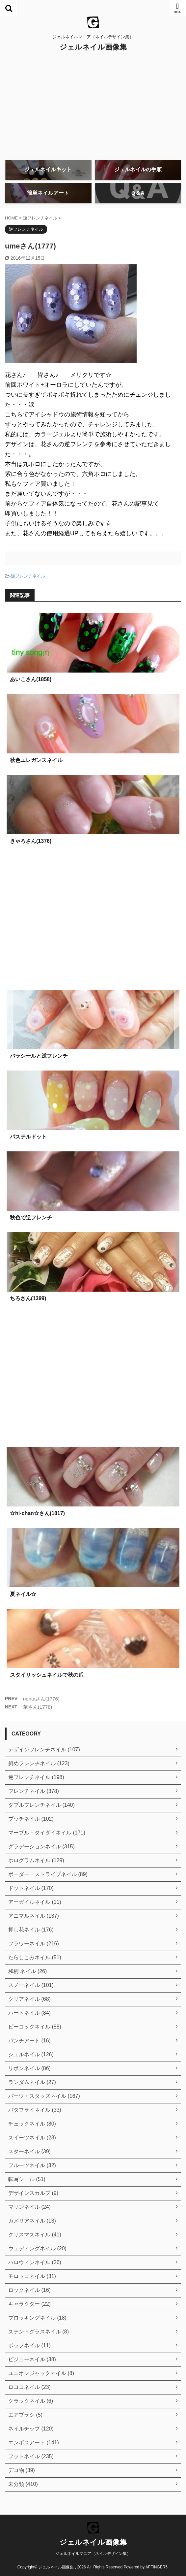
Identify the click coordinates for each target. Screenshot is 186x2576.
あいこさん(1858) (30, 679)
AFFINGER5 (157, 2567)
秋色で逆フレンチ (31, 1217)
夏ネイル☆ (23, 1594)
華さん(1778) (37, 1707)
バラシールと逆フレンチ (39, 1056)
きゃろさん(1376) (30, 841)
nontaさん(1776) (41, 1698)
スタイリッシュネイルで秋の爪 (47, 1675)
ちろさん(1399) (28, 1298)
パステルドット (28, 1136)
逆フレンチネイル (28, 576)
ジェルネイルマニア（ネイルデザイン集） (93, 2553)
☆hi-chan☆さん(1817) (37, 1513)
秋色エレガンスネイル (36, 760)
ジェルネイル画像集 (93, 47)
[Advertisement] (93, 105)
